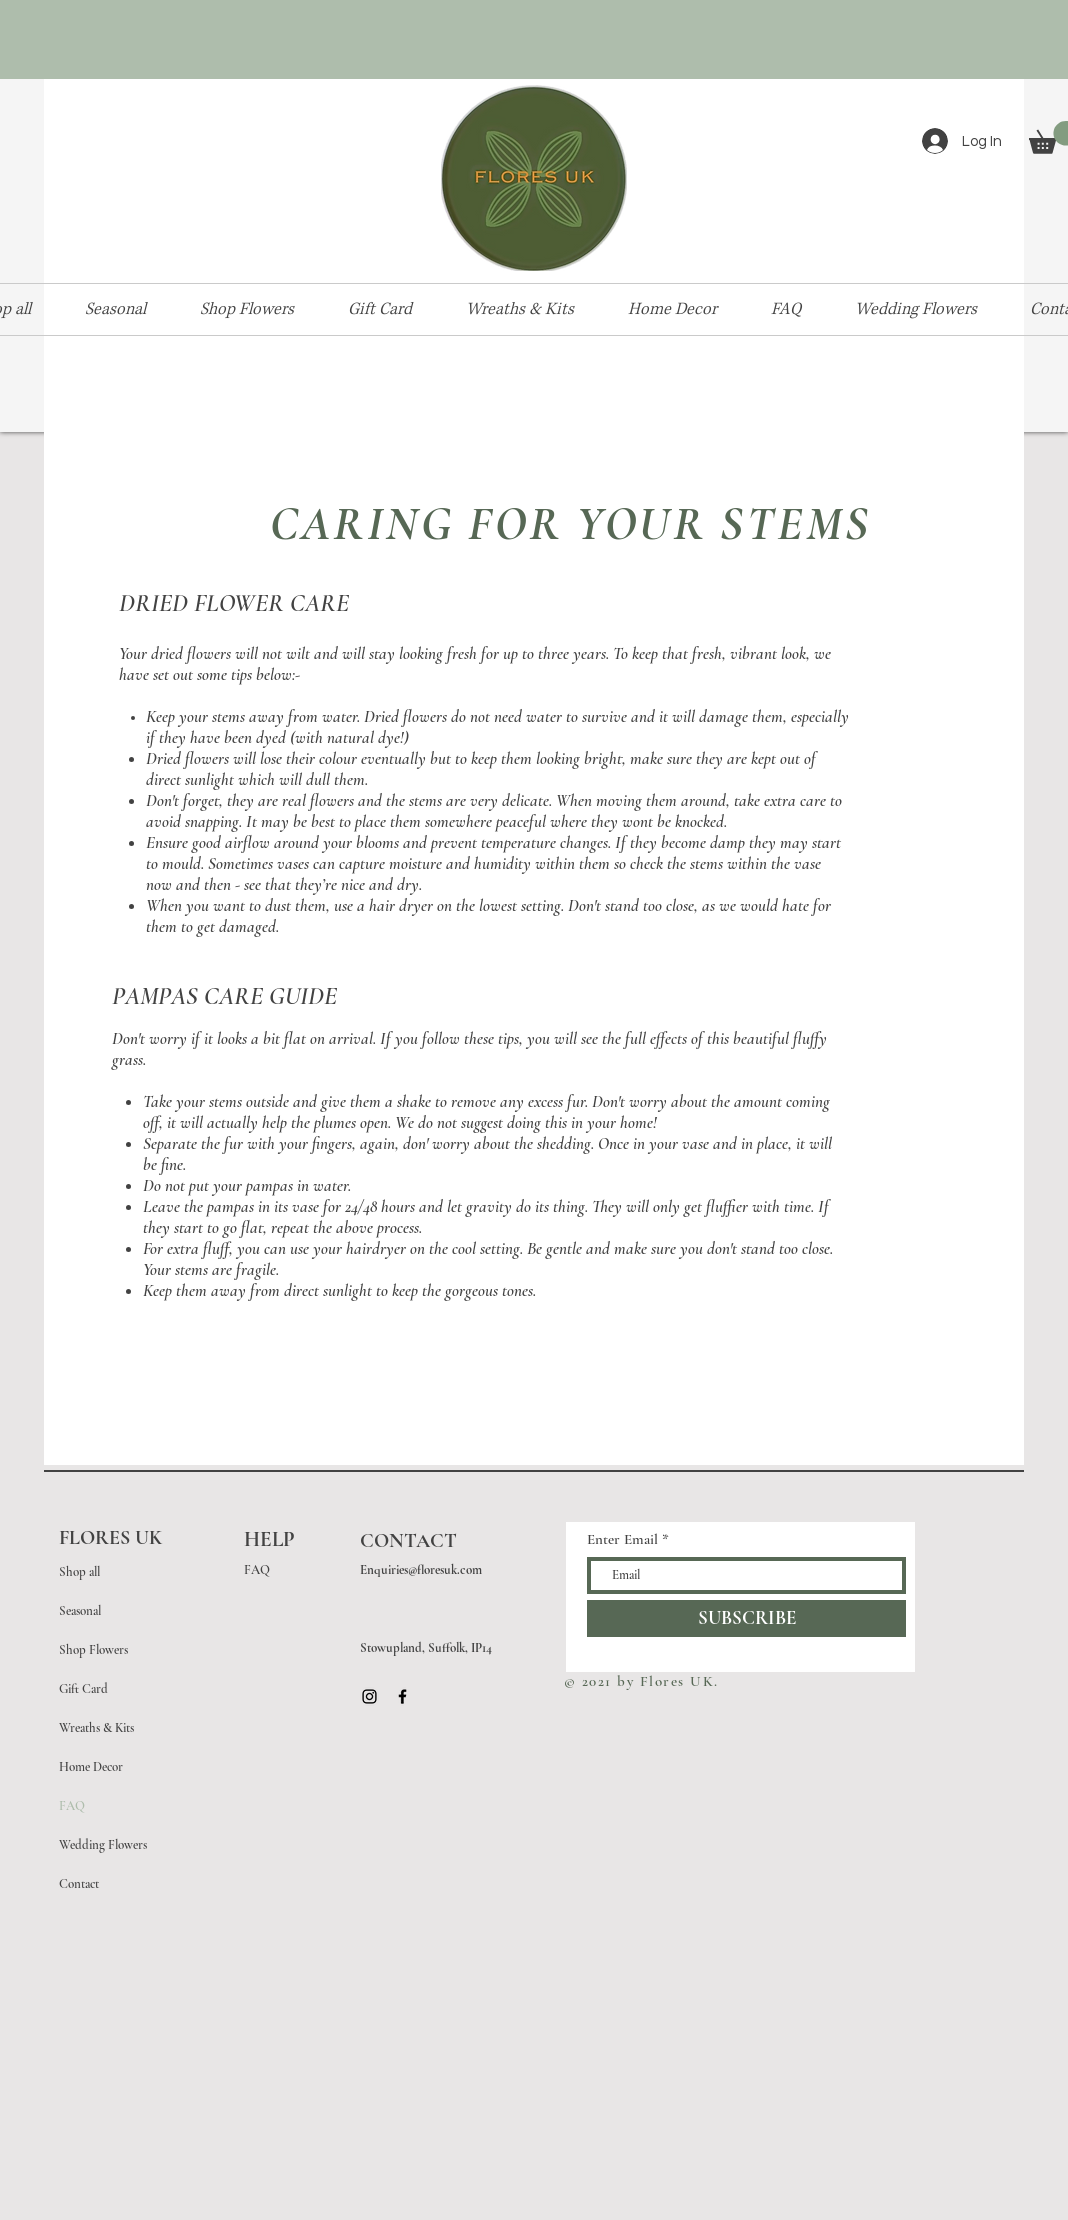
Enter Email (622, 1539)
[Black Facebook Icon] (402, 1696)
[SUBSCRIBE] (746, 1618)
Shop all (79, 1572)
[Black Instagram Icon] (369, 1696)
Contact (79, 1884)
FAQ (72, 1806)
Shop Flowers (93, 1650)
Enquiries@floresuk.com (421, 1570)
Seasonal (80, 1611)
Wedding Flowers (103, 1845)
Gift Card (83, 1689)
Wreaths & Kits (96, 1728)
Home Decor (91, 1767)
